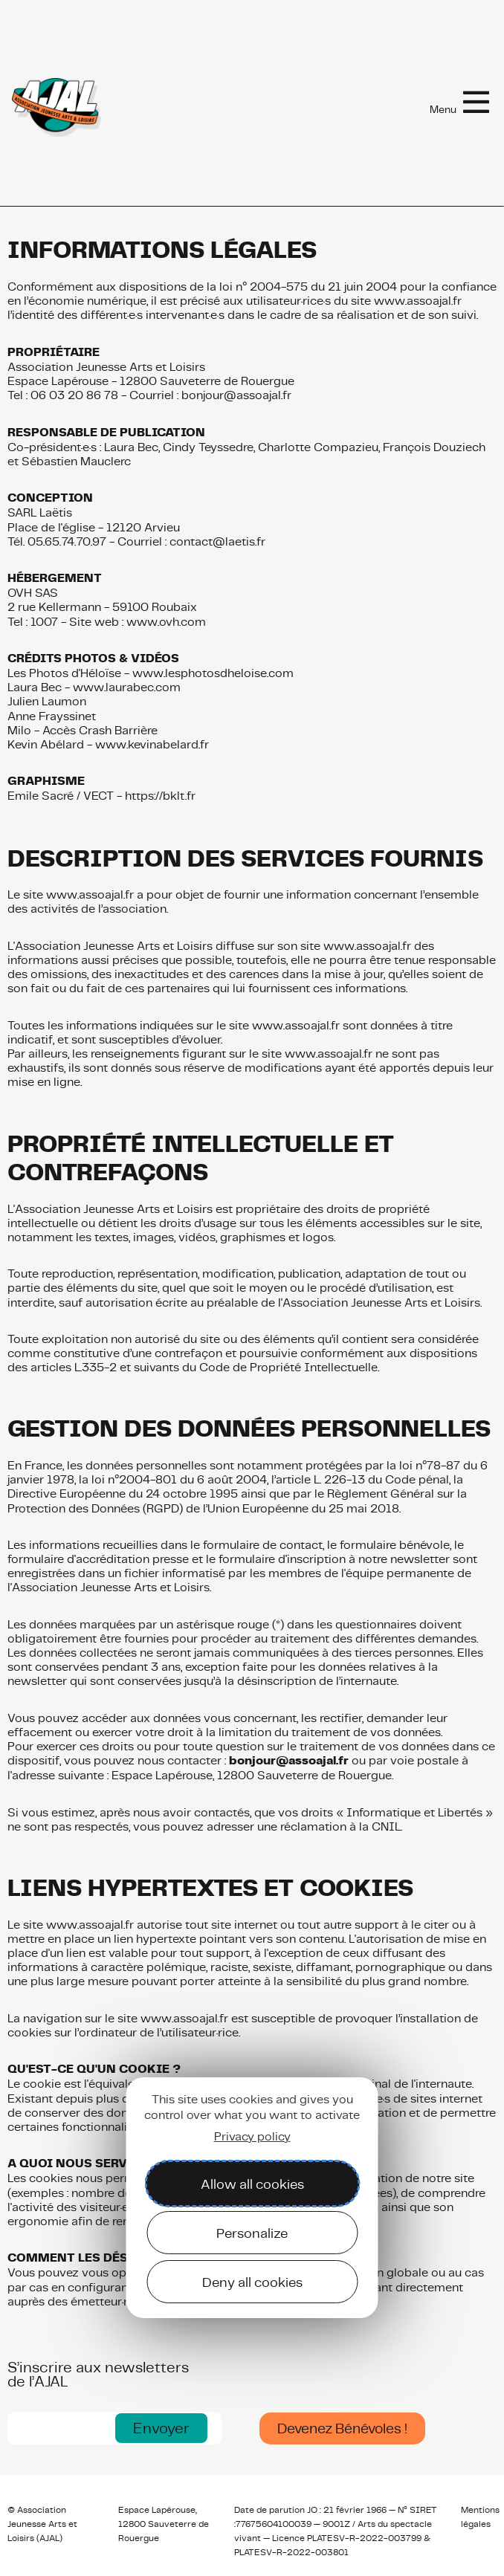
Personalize (252, 2233)
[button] (161, 2428)
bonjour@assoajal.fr (289, 1761)
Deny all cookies (252, 2282)
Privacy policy (252, 2136)
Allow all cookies (252, 2183)
